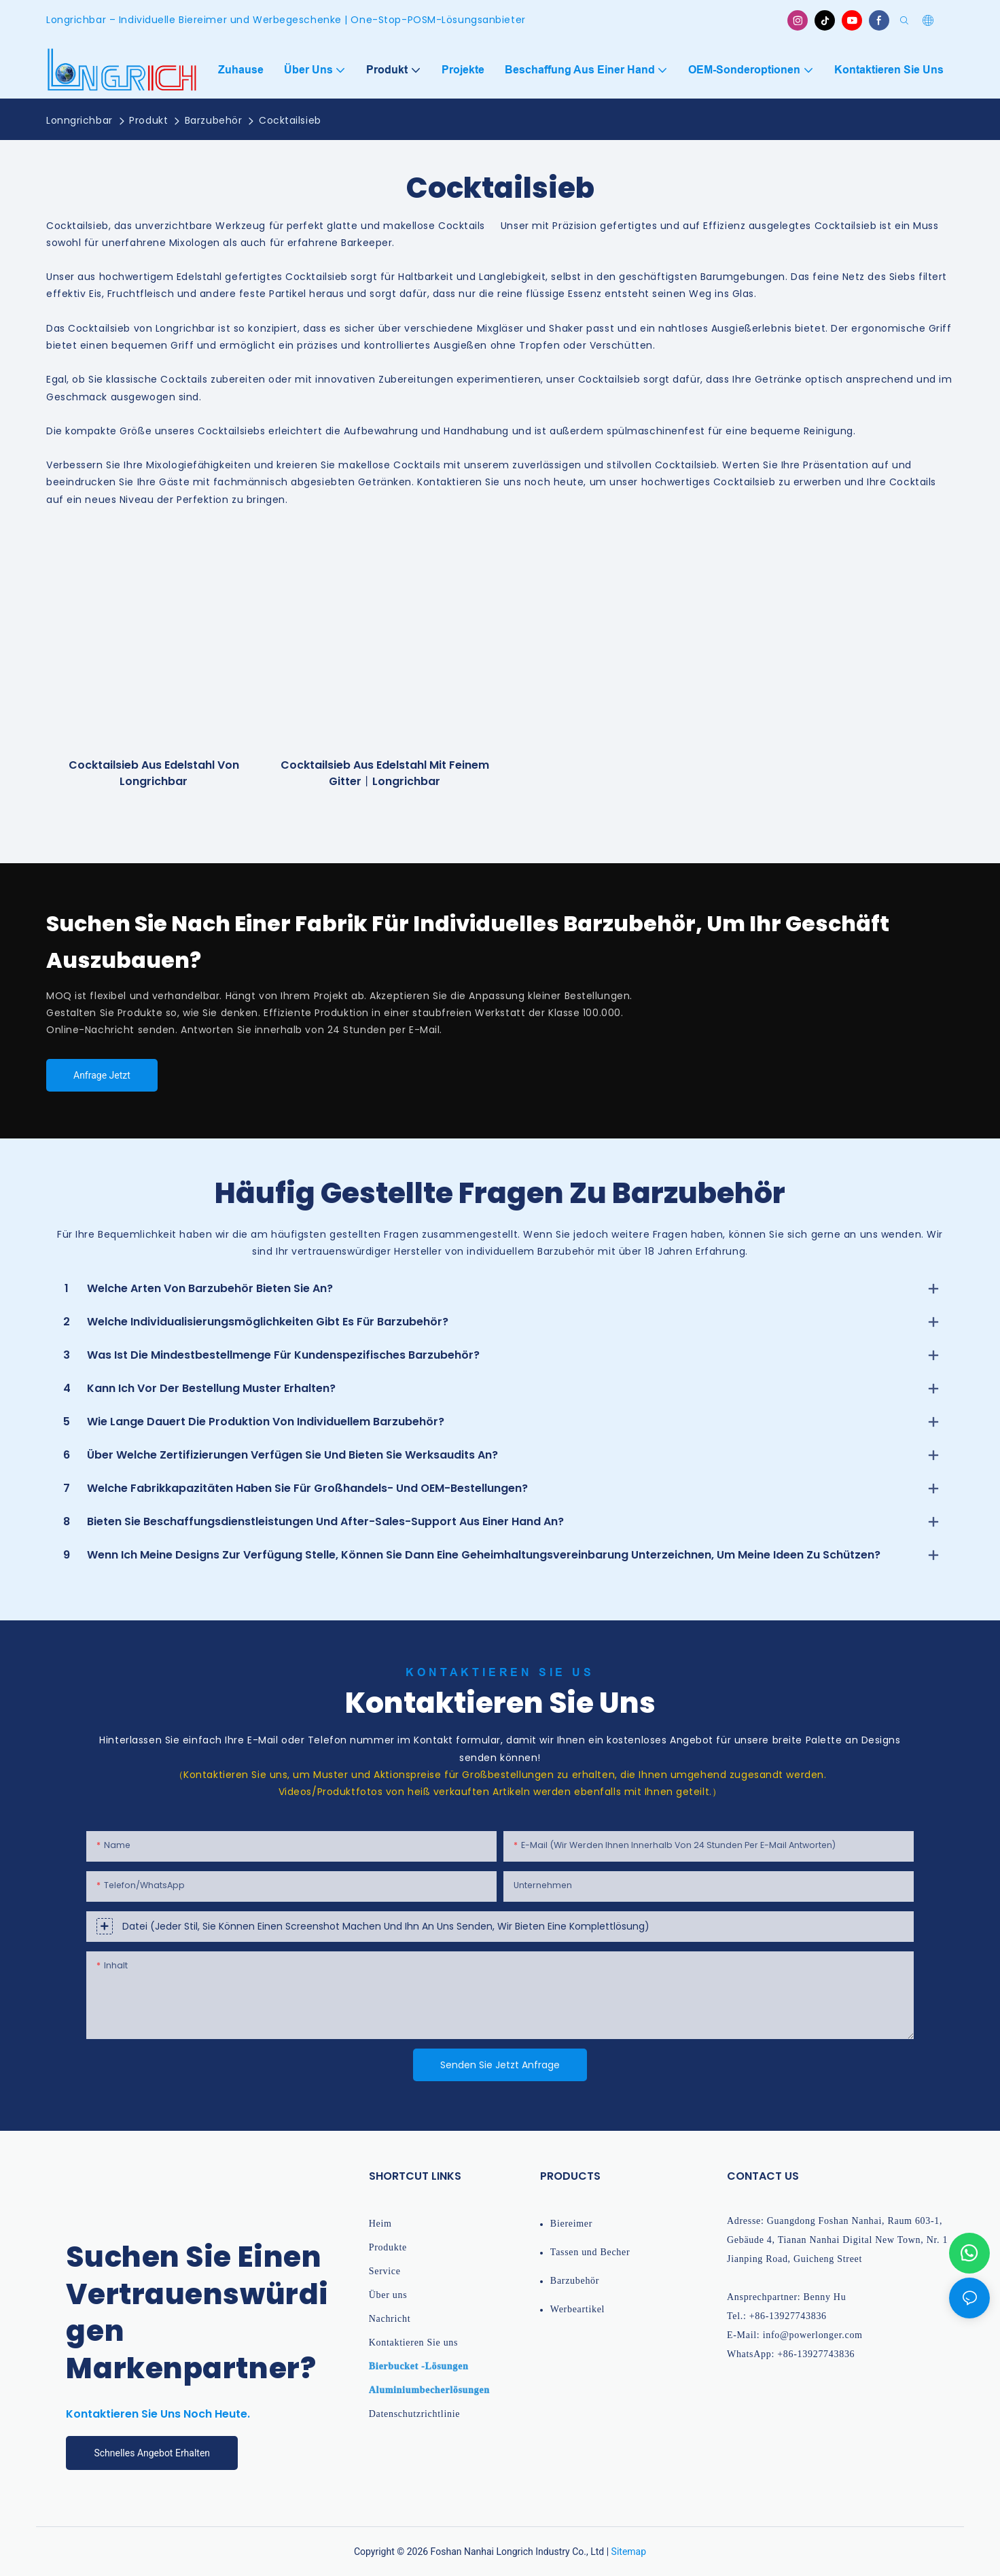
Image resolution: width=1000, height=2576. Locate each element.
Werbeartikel (577, 2309)
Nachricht (390, 2319)
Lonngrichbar (79, 120)
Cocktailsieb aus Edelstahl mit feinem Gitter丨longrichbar (385, 773)
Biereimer (571, 2223)
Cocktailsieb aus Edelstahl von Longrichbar (154, 773)
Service (385, 2271)
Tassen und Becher (590, 2252)
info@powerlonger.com (813, 2335)
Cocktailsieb (290, 120)
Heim (380, 2223)
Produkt (148, 120)
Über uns (388, 2295)
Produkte (388, 2247)
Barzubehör (214, 120)
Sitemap (628, 2551)
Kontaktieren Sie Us (500, 1672)
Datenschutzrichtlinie (414, 2414)
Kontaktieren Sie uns (413, 2342)
